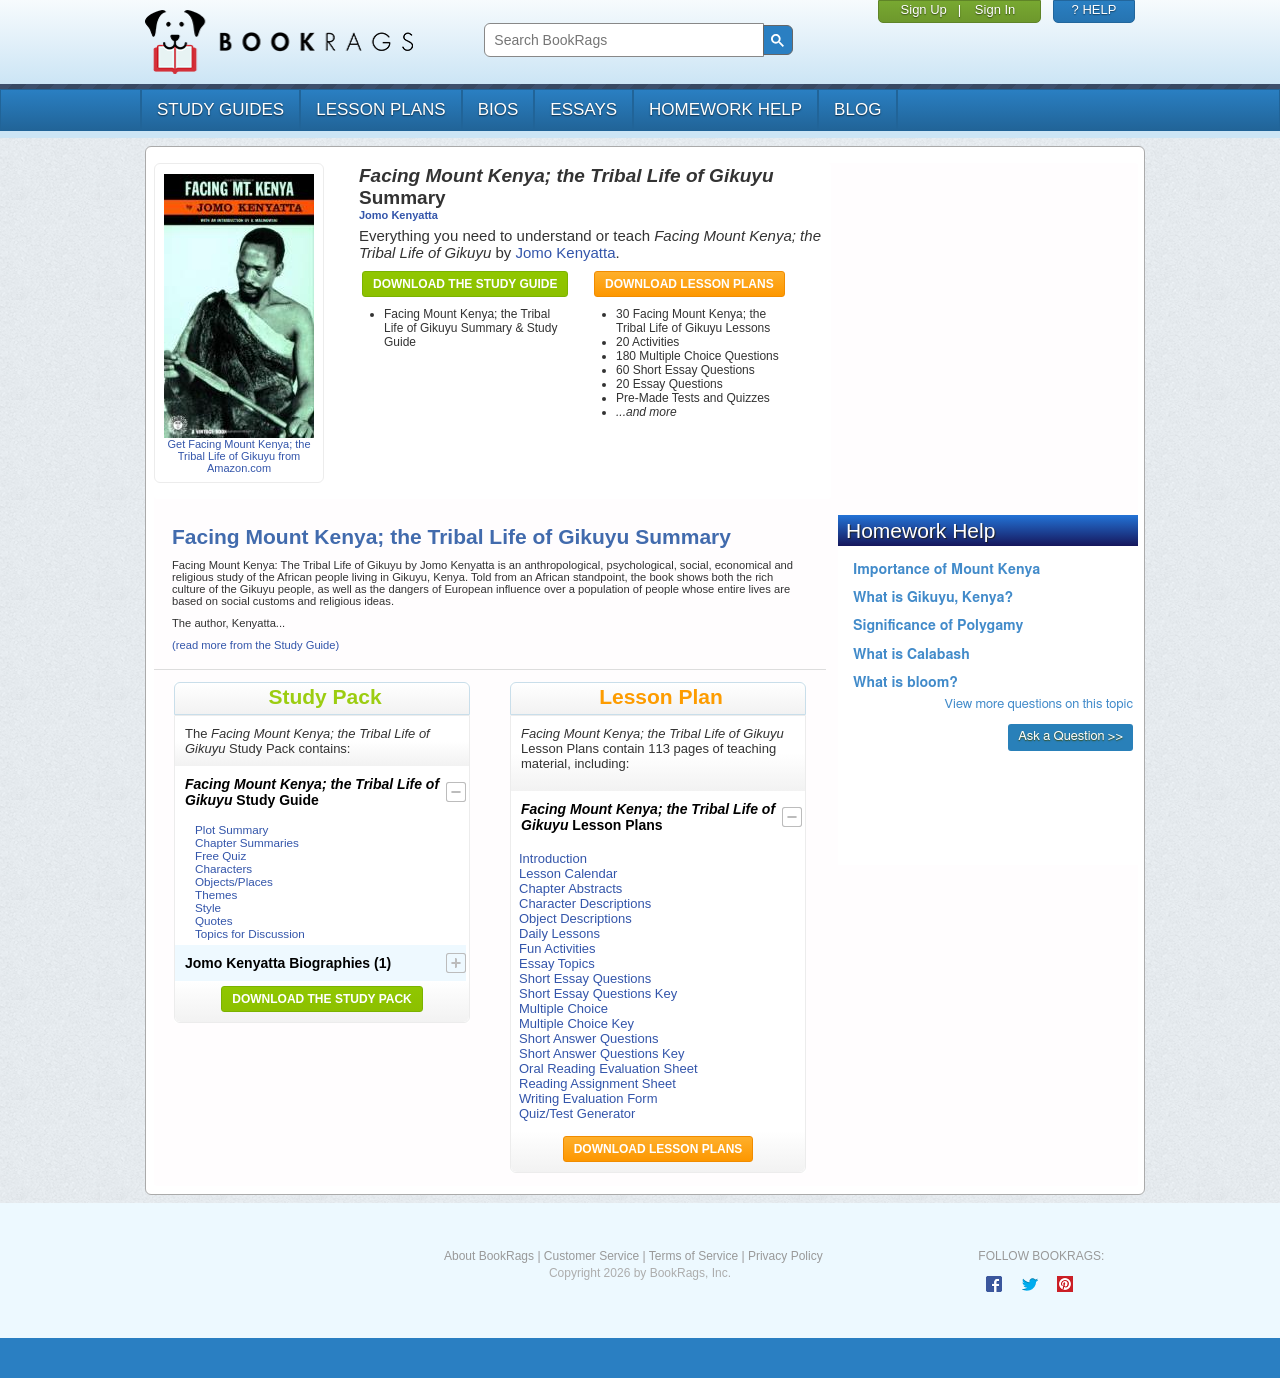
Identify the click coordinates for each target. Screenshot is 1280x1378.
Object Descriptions (575, 918)
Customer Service (591, 1256)
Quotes (214, 920)
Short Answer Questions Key (601, 1053)
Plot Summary (231, 829)
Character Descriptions (585, 903)
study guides (220, 109)
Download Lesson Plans (689, 284)
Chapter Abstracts (570, 888)
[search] (621, 40)
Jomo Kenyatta (398, 215)
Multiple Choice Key (576, 1023)
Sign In (995, 9)
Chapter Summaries (247, 842)
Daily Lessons (559, 933)
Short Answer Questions (588, 1038)
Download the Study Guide (465, 284)
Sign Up (924, 9)
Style (208, 907)
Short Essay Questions (585, 978)
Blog (857, 109)
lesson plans (380, 109)
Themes (216, 894)
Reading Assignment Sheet (597, 1083)
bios (498, 109)
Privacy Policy (785, 1256)
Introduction (553, 858)
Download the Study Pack (322, 999)
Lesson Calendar (568, 873)
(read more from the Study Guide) (255, 645)
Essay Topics (557, 963)
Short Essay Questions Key (598, 993)
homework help (725, 109)
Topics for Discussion (250, 933)
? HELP (1094, 9)
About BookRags (489, 1256)
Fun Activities (557, 948)
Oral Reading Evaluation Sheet (608, 1068)
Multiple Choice (563, 1008)
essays (583, 109)
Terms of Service (693, 1256)
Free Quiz (220, 855)
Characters (223, 868)
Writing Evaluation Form (588, 1098)
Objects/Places (234, 881)
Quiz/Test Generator (577, 1113)
